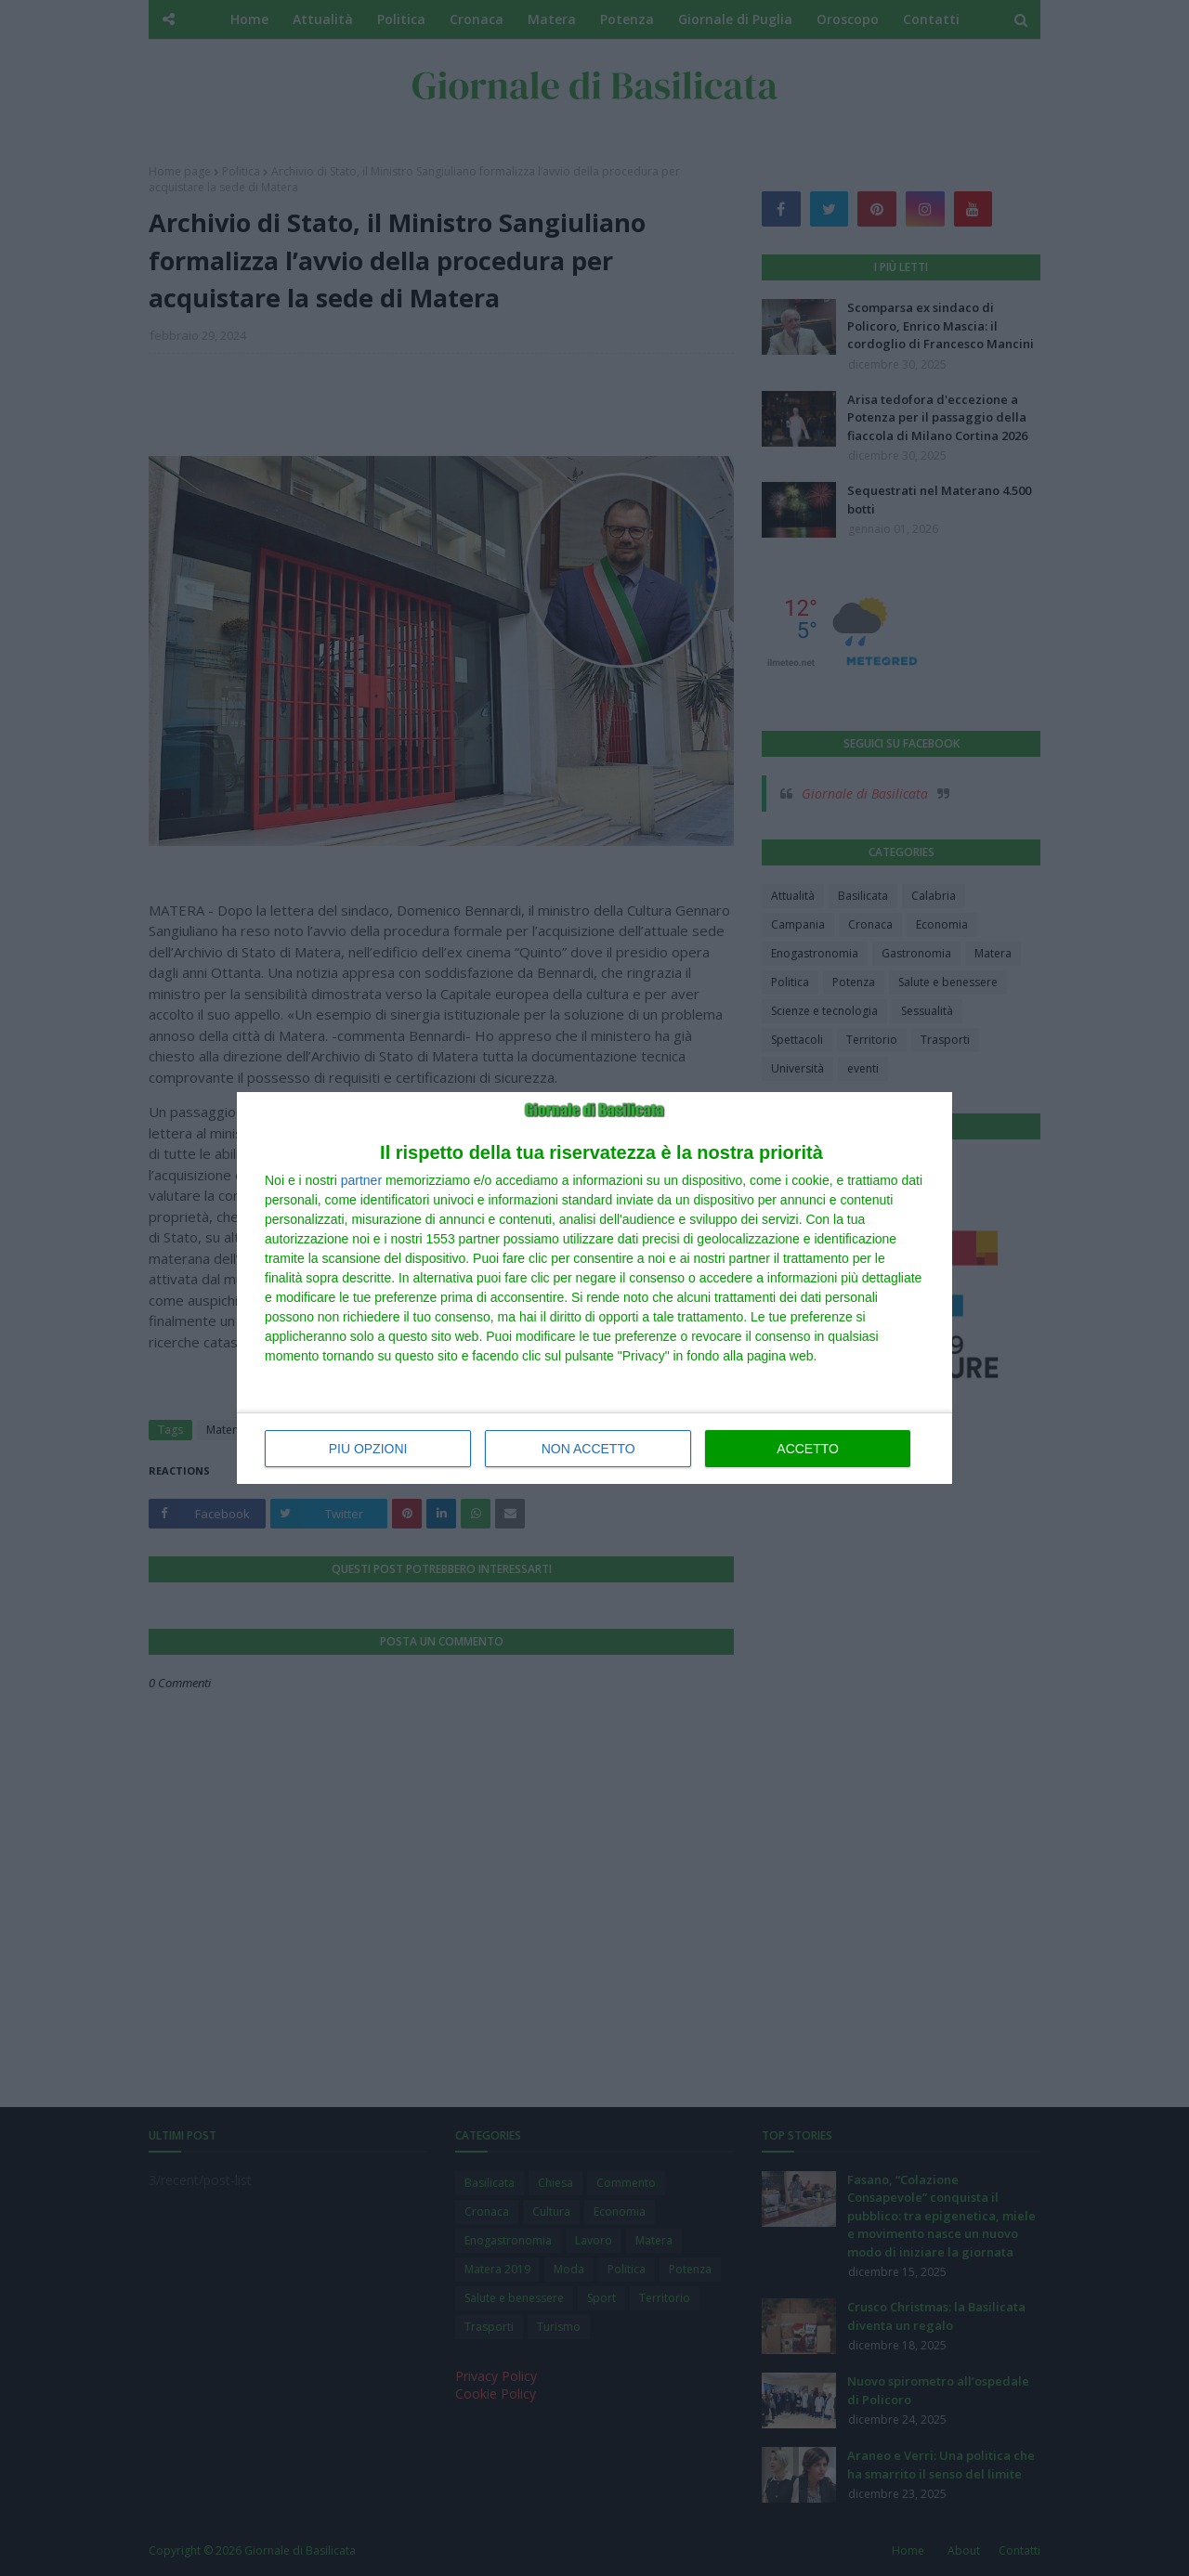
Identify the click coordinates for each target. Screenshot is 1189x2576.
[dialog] (594, 1288)
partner (361, 1180)
